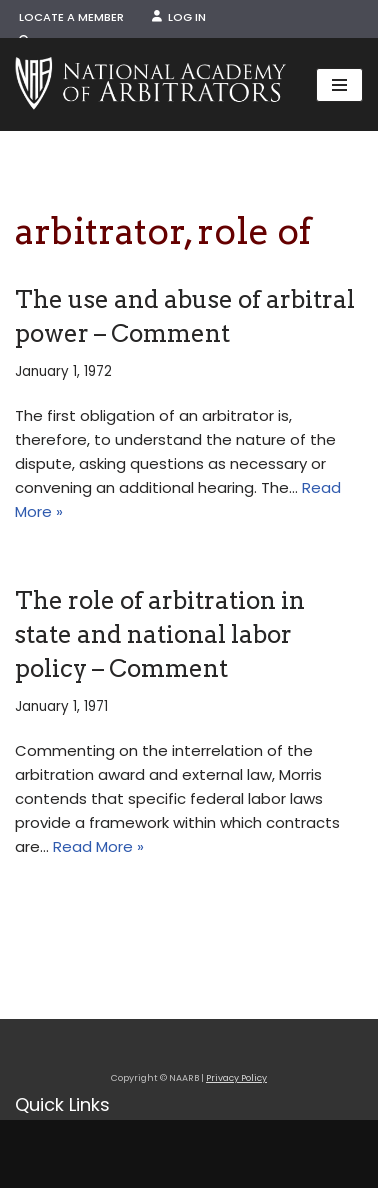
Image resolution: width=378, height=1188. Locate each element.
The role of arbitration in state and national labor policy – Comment (160, 634)
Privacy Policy (236, 1078)
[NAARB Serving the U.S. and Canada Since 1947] (150, 84)
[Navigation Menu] (339, 85)
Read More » (98, 846)
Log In (179, 17)
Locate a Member (71, 17)
